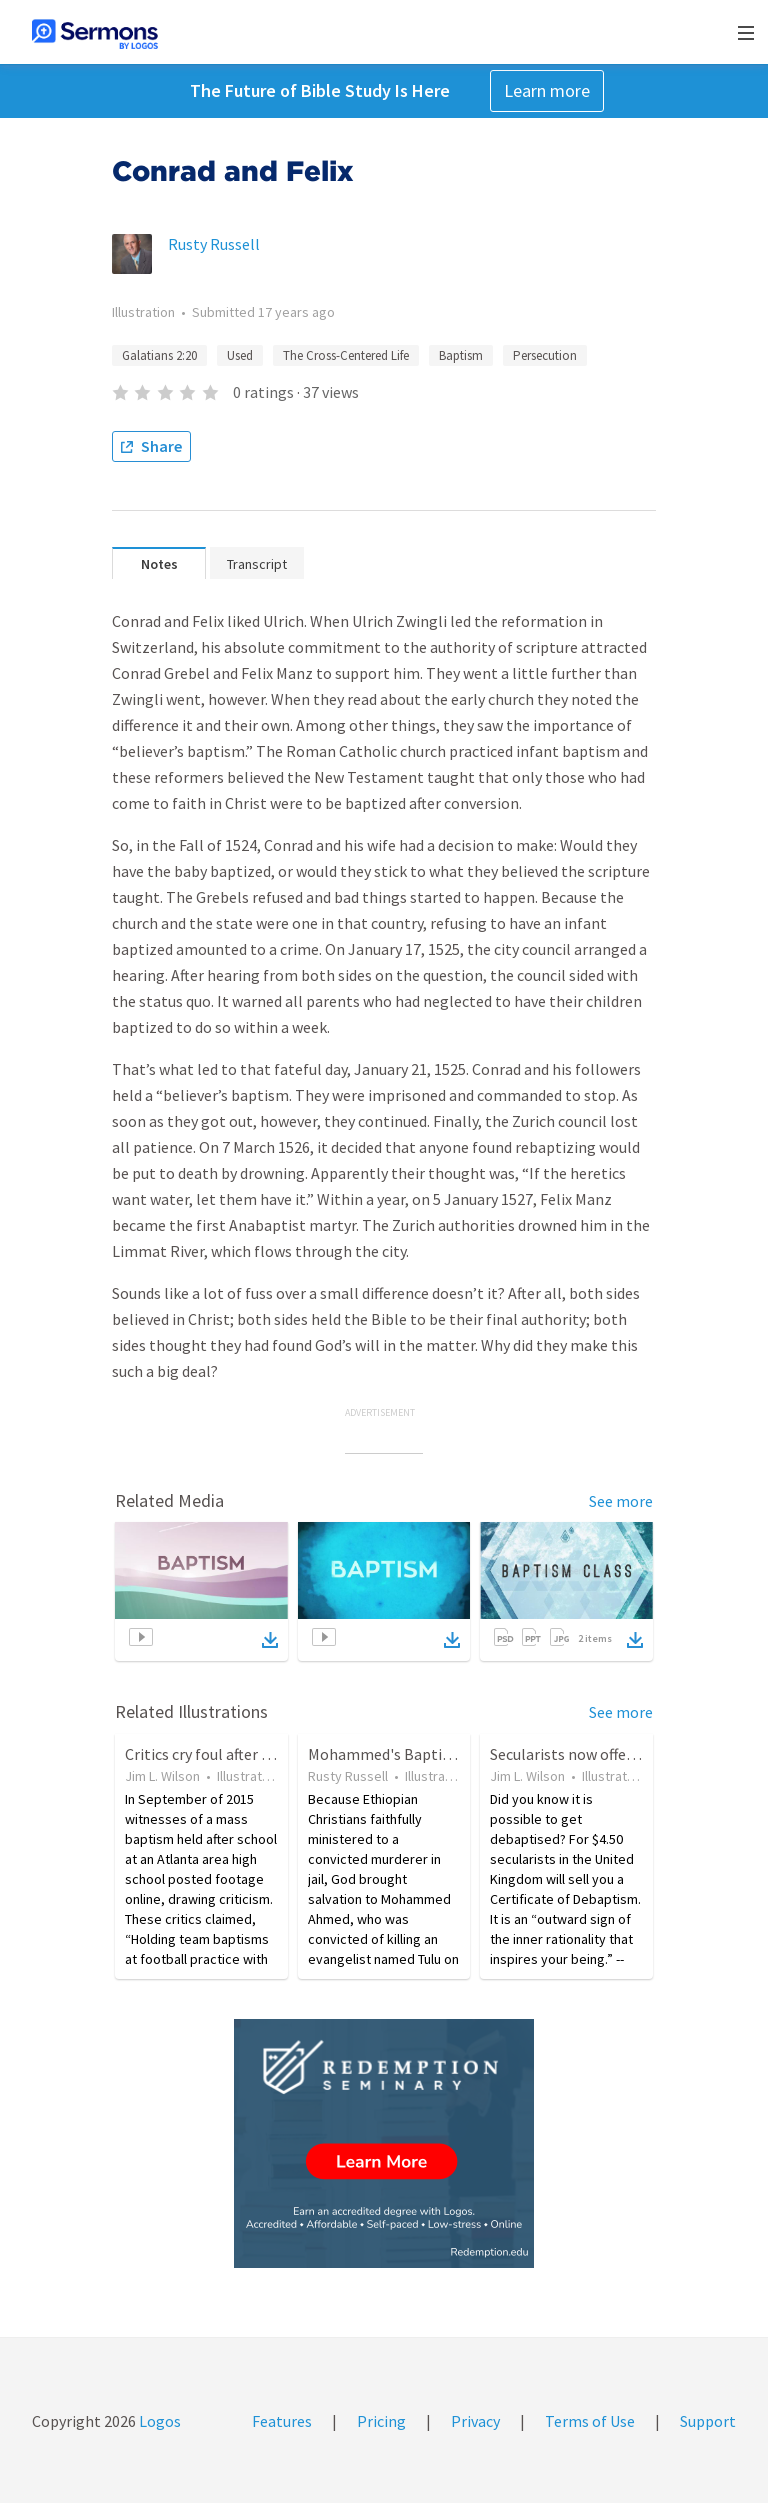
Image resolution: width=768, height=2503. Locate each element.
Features (282, 2421)
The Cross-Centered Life (346, 355)
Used (240, 355)
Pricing (381, 2421)
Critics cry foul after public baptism (244, 1754)
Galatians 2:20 (159, 355)
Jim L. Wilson (162, 1776)
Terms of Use (590, 2421)
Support (708, 2421)
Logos (158, 2421)
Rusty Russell (214, 244)
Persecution (545, 355)
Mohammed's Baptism (385, 1754)
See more (621, 1501)
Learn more (547, 90)
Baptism (461, 355)
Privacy (475, 2421)
